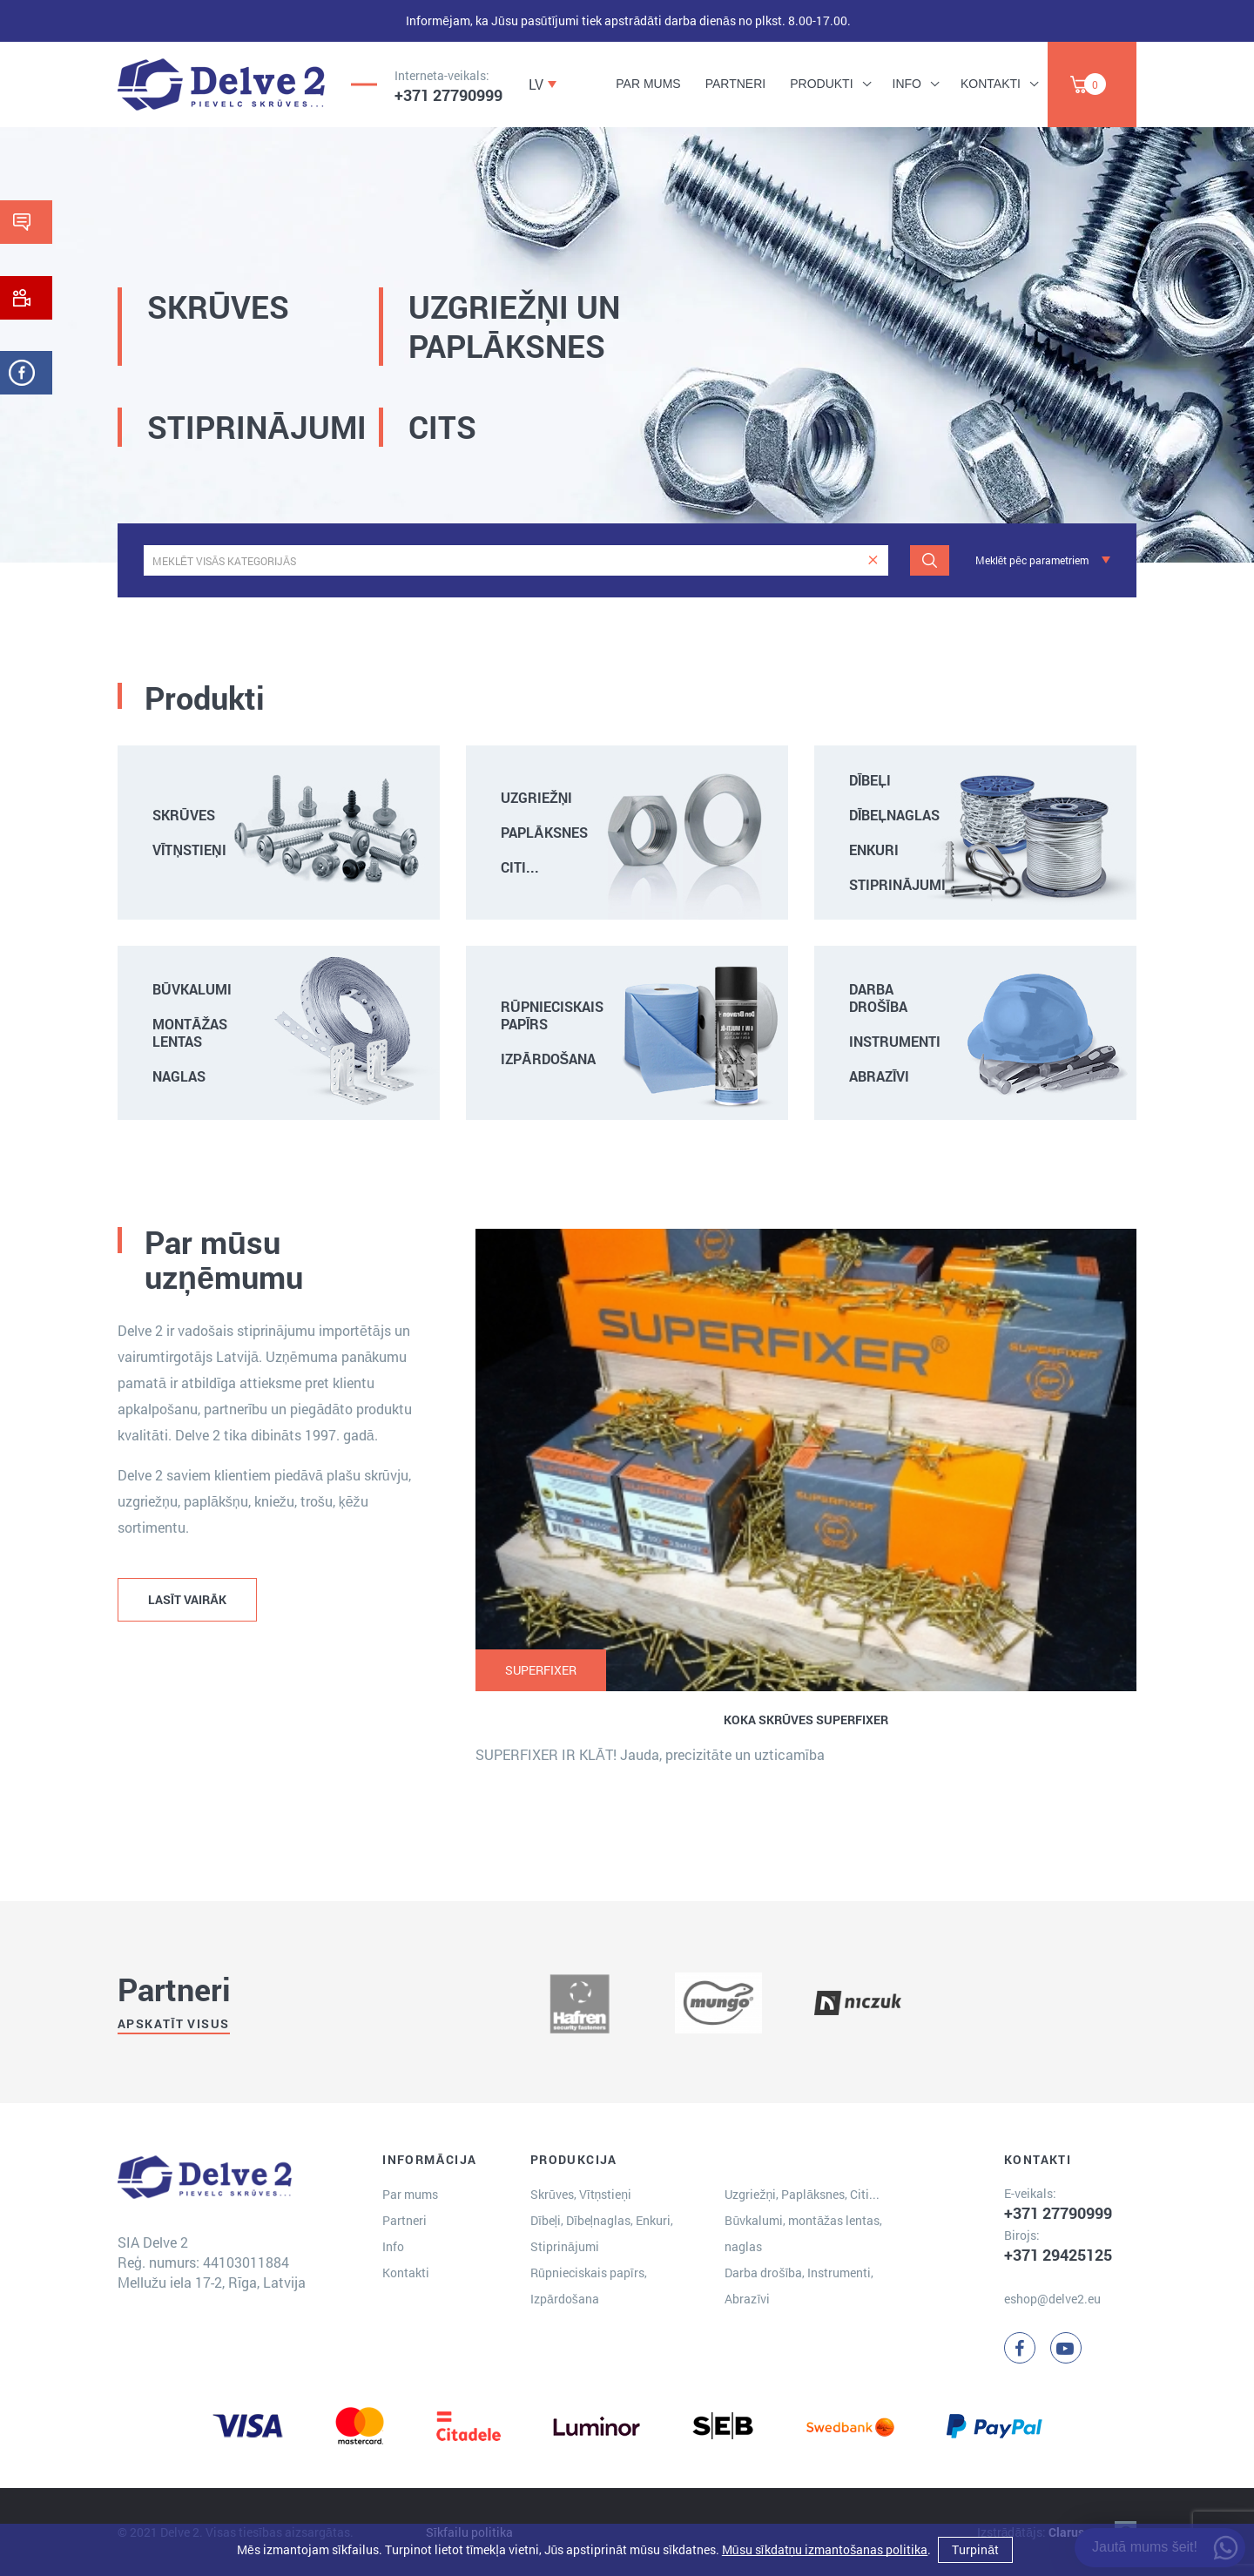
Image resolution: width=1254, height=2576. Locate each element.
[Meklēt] (929, 560)
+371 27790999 (448, 94)
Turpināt (975, 2549)
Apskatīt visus (174, 2023)
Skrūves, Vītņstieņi (580, 2194)
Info (907, 84)
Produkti (821, 84)
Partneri (735, 84)
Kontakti (991, 84)
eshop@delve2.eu (1052, 2298)
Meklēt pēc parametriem (1032, 560)
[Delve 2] (221, 84)
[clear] (873, 560)
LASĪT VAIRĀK (187, 1599)
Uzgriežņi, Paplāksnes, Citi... (802, 2194)
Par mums (648, 84)
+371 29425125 (1058, 2254)
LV (536, 84)
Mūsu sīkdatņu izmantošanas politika (824, 2549)
